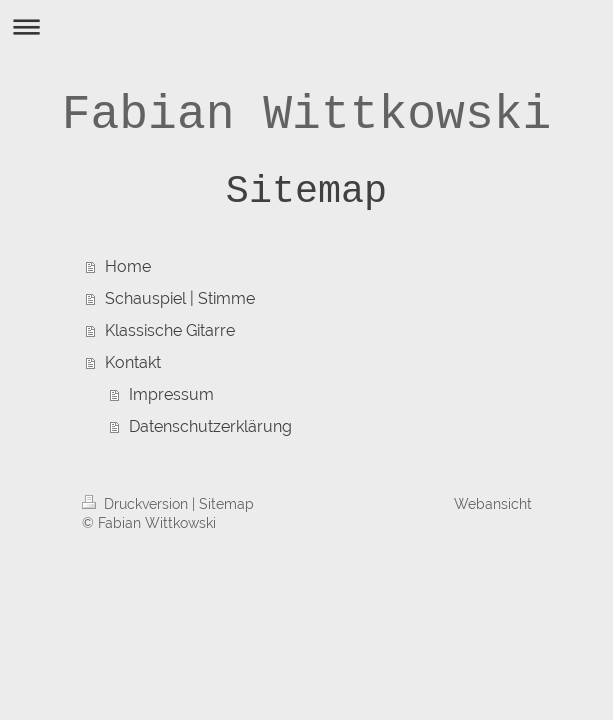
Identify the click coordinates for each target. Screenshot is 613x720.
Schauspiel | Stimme (180, 298)
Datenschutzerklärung (210, 426)
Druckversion (137, 504)
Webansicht (493, 504)
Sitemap (226, 504)
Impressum (171, 394)
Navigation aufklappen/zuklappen (306, 26)
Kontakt (133, 362)
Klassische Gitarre (170, 330)
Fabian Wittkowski (307, 115)
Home (128, 266)
